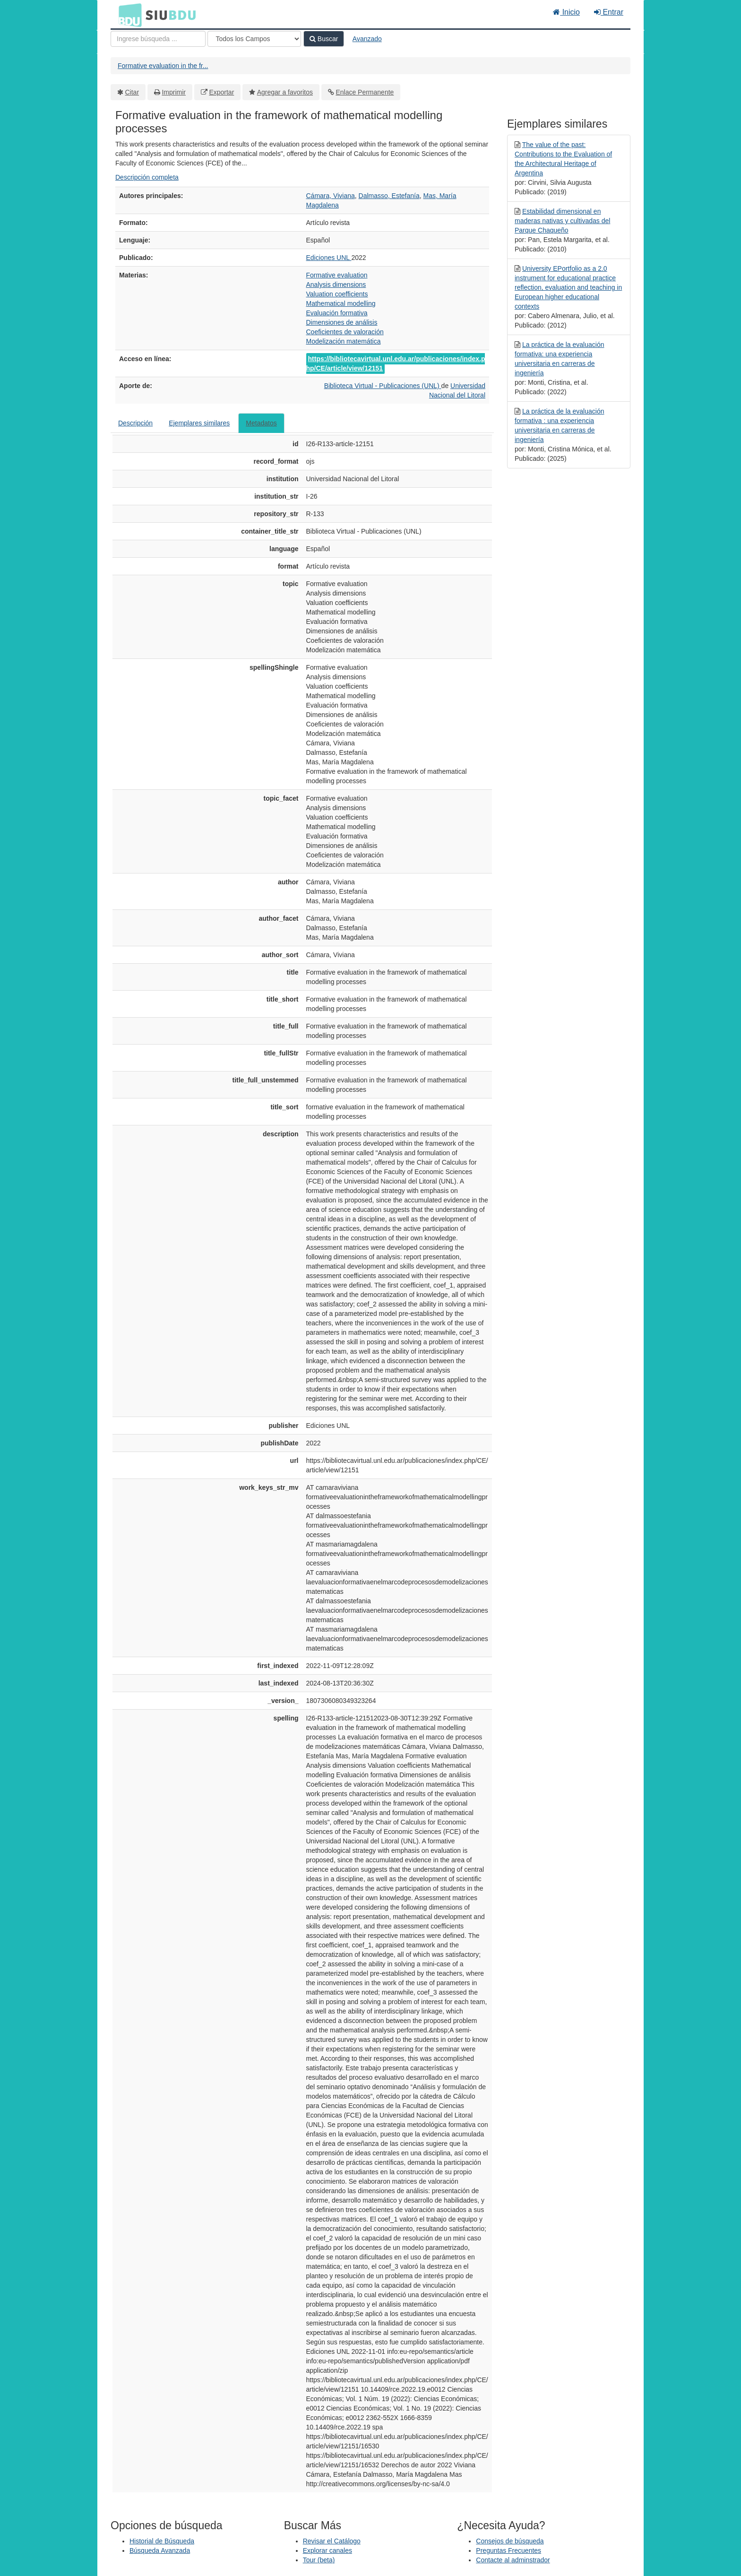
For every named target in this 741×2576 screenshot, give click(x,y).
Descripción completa (147, 177)
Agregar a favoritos (285, 92)
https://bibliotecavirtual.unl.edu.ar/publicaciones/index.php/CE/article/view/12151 (395, 363)
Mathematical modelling (341, 303)
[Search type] (254, 39)
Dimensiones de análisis (342, 322)
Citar (132, 92)
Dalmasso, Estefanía (389, 195)
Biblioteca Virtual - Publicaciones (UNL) (382, 385)
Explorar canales (327, 2550)
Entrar (608, 12)
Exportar (221, 92)
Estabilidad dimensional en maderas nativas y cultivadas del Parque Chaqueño (562, 220)
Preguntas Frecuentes (508, 2550)
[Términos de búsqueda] (158, 39)
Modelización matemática (343, 341)
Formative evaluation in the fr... (163, 65)
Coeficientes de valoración (345, 332)
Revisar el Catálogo (332, 2541)
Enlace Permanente (365, 92)
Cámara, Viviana (330, 195)
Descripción (135, 423)
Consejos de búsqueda (509, 2541)
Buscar (324, 39)
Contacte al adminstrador (513, 2560)
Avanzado (367, 39)
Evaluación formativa (337, 313)
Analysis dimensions (336, 284)
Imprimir (174, 92)
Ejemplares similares (199, 423)
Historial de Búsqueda (161, 2541)
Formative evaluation (337, 275)
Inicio (566, 12)
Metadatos (261, 423)
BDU (127, 14)
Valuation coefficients (337, 294)
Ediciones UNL (329, 257)
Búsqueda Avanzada (159, 2550)
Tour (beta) (319, 2560)
